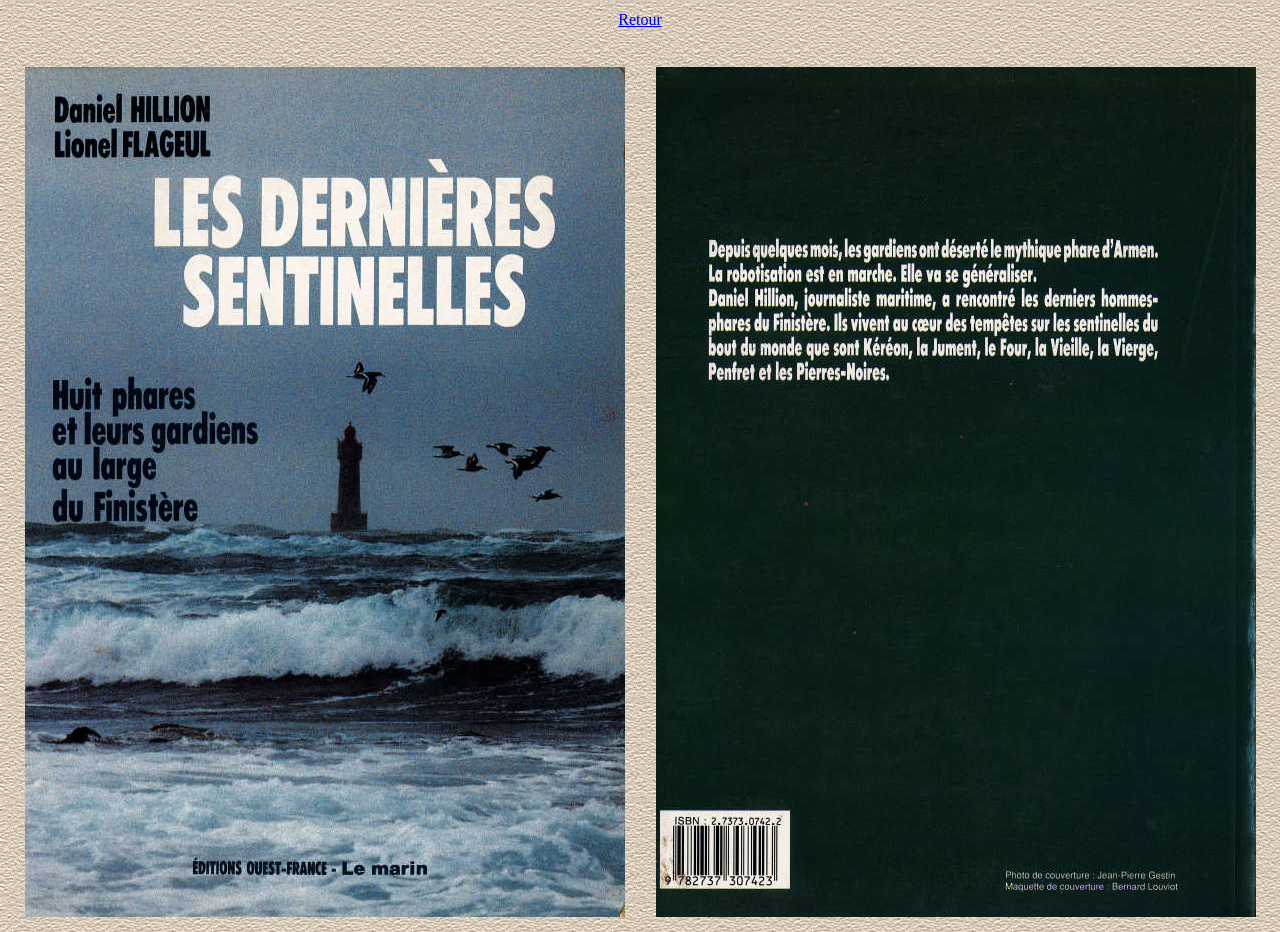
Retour (640, 19)
